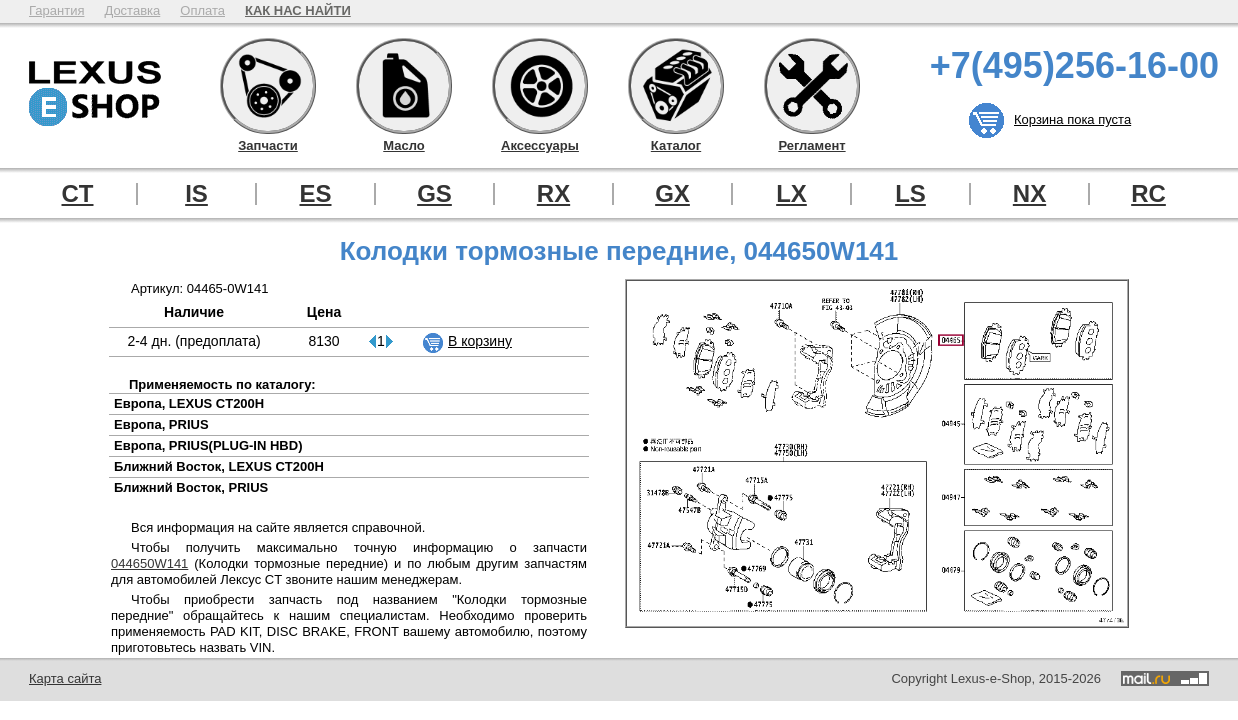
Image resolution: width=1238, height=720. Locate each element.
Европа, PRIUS (161, 424)
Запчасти (268, 86)
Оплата (202, 10)
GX (672, 194)
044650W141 (149, 563)
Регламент (812, 86)
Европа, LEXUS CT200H (189, 403)
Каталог (676, 86)
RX (553, 194)
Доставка (132, 10)
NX (1029, 194)
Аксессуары (540, 86)
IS (196, 194)
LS (910, 194)
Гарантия (56, 10)
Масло (404, 86)
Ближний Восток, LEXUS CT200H (219, 466)
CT (78, 194)
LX (791, 194)
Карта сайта (65, 678)
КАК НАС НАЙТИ (298, 10)
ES (315, 194)
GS (434, 194)
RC (1148, 194)
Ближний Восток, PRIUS (191, 487)
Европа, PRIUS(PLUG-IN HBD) (208, 445)
